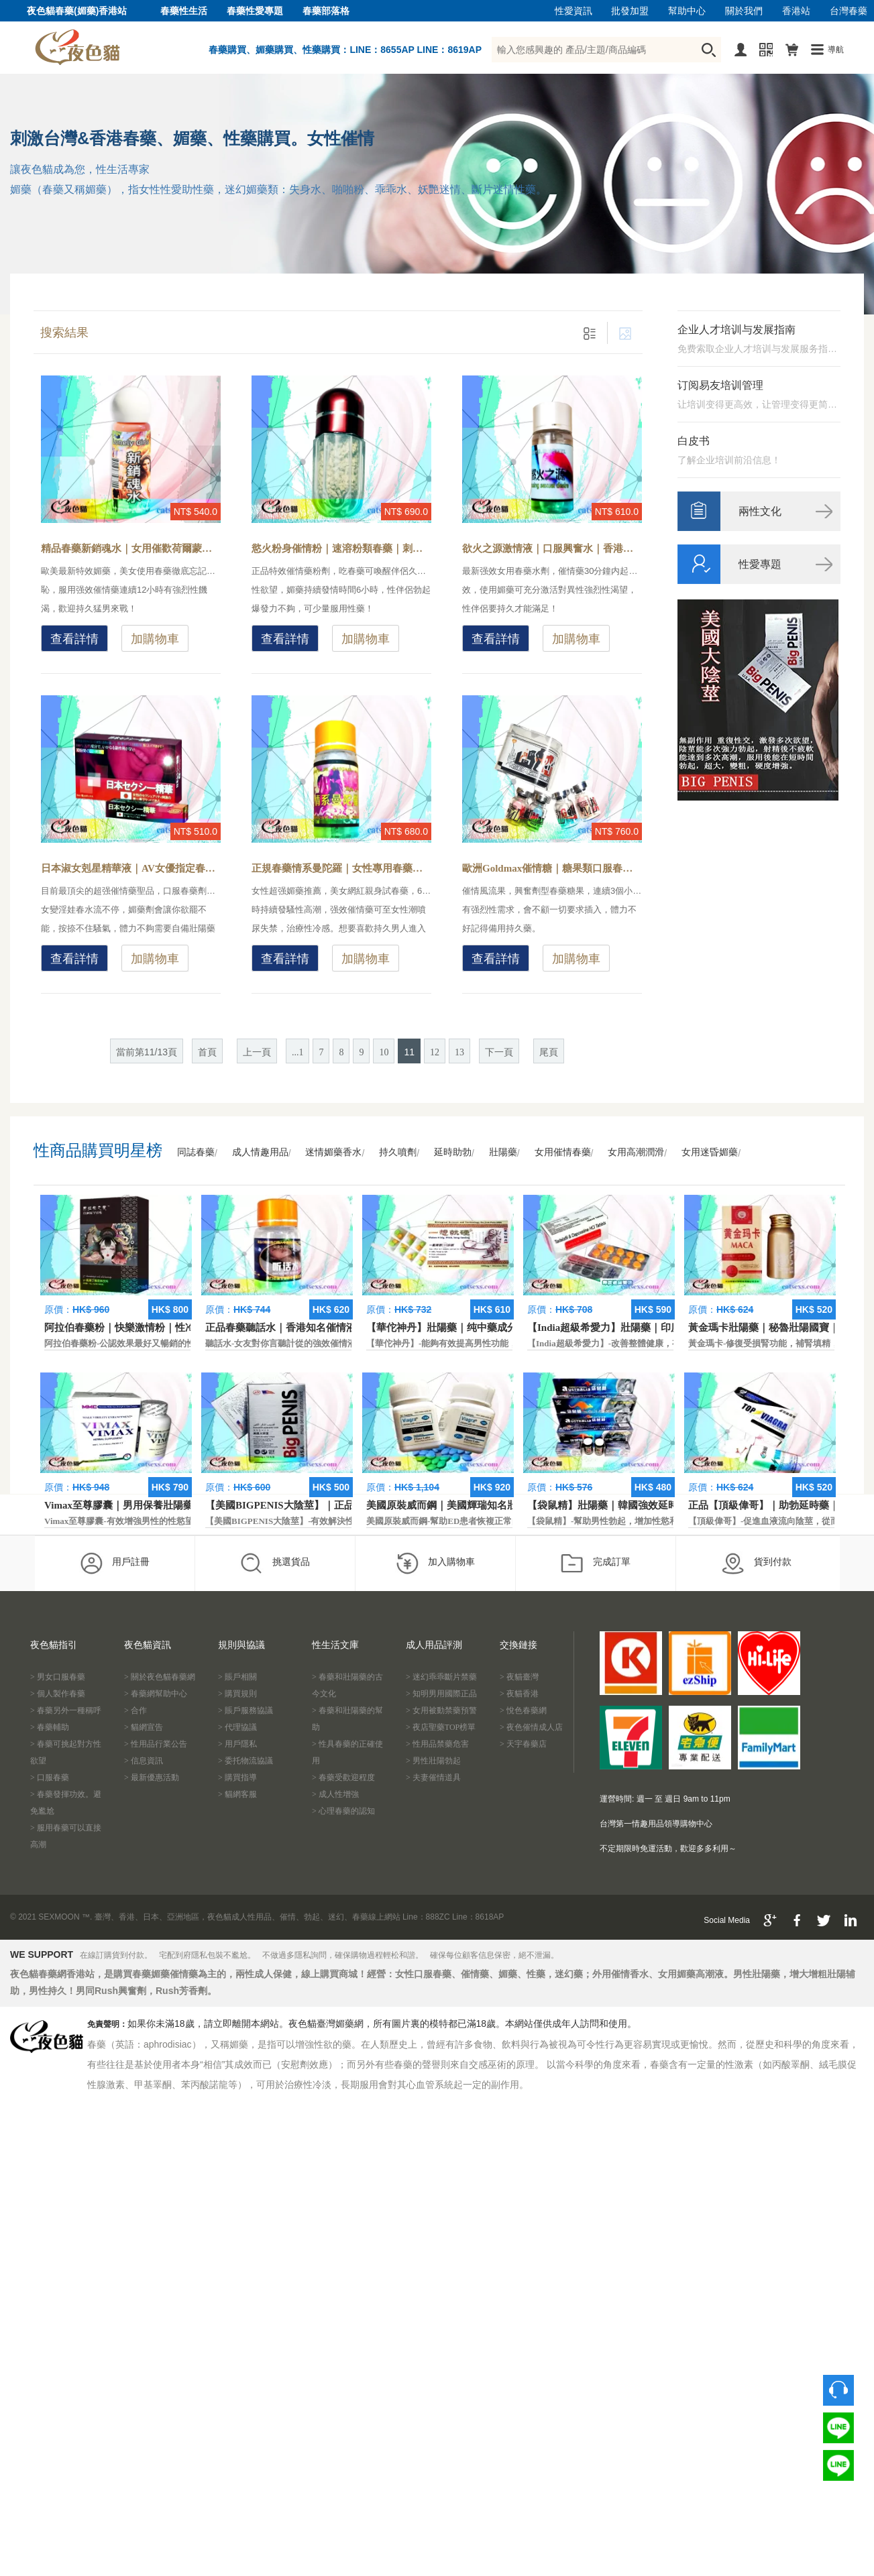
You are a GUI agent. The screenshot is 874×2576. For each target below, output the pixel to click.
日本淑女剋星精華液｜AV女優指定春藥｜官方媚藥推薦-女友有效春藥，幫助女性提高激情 (131, 868)
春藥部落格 (326, 11)
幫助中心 (687, 11)
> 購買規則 (237, 1693)
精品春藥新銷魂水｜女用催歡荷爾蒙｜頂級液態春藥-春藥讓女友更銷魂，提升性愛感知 (131, 548)
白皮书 (693, 441)
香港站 (796, 11)
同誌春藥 (196, 1152)
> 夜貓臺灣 (519, 1677)
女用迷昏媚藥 (709, 1152)
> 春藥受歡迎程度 (343, 1777)
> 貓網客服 (237, 1794)
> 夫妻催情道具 (433, 1777)
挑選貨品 (274, 1563)
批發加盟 (630, 11)
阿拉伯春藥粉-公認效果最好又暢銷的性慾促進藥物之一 (150, 1343)
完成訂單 (595, 1563)
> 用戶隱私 (237, 1744)
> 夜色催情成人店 (531, 1727)
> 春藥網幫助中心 (155, 1693)
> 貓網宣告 (143, 1727)
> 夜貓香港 (519, 1693)
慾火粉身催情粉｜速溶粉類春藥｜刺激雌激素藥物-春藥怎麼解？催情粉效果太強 (341, 548)
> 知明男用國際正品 (441, 1693)
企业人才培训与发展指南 (736, 329)
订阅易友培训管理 (720, 385)
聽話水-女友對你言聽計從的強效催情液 (280, 1343)
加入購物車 (435, 1563)
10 (383, 1052)
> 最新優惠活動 (151, 1777)
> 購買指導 (237, 1777)
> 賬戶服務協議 (245, 1710)
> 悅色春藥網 (523, 1710)
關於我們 (744, 11)
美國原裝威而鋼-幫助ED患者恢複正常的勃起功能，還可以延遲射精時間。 (508, 1521)
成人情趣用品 (260, 1152)
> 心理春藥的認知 (343, 1811)
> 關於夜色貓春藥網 (159, 1677)
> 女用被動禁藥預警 (441, 1710)
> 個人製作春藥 (57, 1693)
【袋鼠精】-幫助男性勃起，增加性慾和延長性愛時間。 (633, 1521)
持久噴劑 (398, 1152)
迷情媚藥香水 (333, 1152)
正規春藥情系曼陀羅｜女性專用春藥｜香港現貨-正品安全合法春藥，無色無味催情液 (341, 868)
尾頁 (548, 1052)
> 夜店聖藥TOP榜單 (441, 1727)
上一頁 (257, 1052)
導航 (836, 49)
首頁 (207, 1052)
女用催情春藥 (563, 1152)
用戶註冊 (114, 1563)
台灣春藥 (848, 11)
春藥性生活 (183, 11)
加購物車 (155, 639)
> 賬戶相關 (237, 1677)
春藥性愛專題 (255, 11)
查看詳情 (74, 639)
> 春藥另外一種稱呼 (65, 1710)
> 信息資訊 (143, 1760)
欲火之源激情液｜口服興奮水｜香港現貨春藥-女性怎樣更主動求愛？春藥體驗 (552, 548)
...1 (298, 1052)
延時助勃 (453, 1152)
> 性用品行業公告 (155, 1744)
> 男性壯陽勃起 (433, 1760)
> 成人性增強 (335, 1794)
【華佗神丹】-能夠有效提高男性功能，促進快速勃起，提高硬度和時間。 (507, 1343)
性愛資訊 (573, 11)
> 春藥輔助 (49, 1727)
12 (434, 1052)
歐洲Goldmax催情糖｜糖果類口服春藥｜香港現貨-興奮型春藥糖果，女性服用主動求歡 (552, 868)
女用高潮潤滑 (636, 1152)
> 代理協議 (237, 1727)
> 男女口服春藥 (57, 1677)
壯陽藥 (503, 1152)
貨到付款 (756, 1563)
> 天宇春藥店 (523, 1744)
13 (459, 1052)
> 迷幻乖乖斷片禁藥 (441, 1677)
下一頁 (499, 1052)
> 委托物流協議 (245, 1760)
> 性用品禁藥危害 (437, 1744)
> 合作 (135, 1710)
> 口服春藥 (49, 1777)
